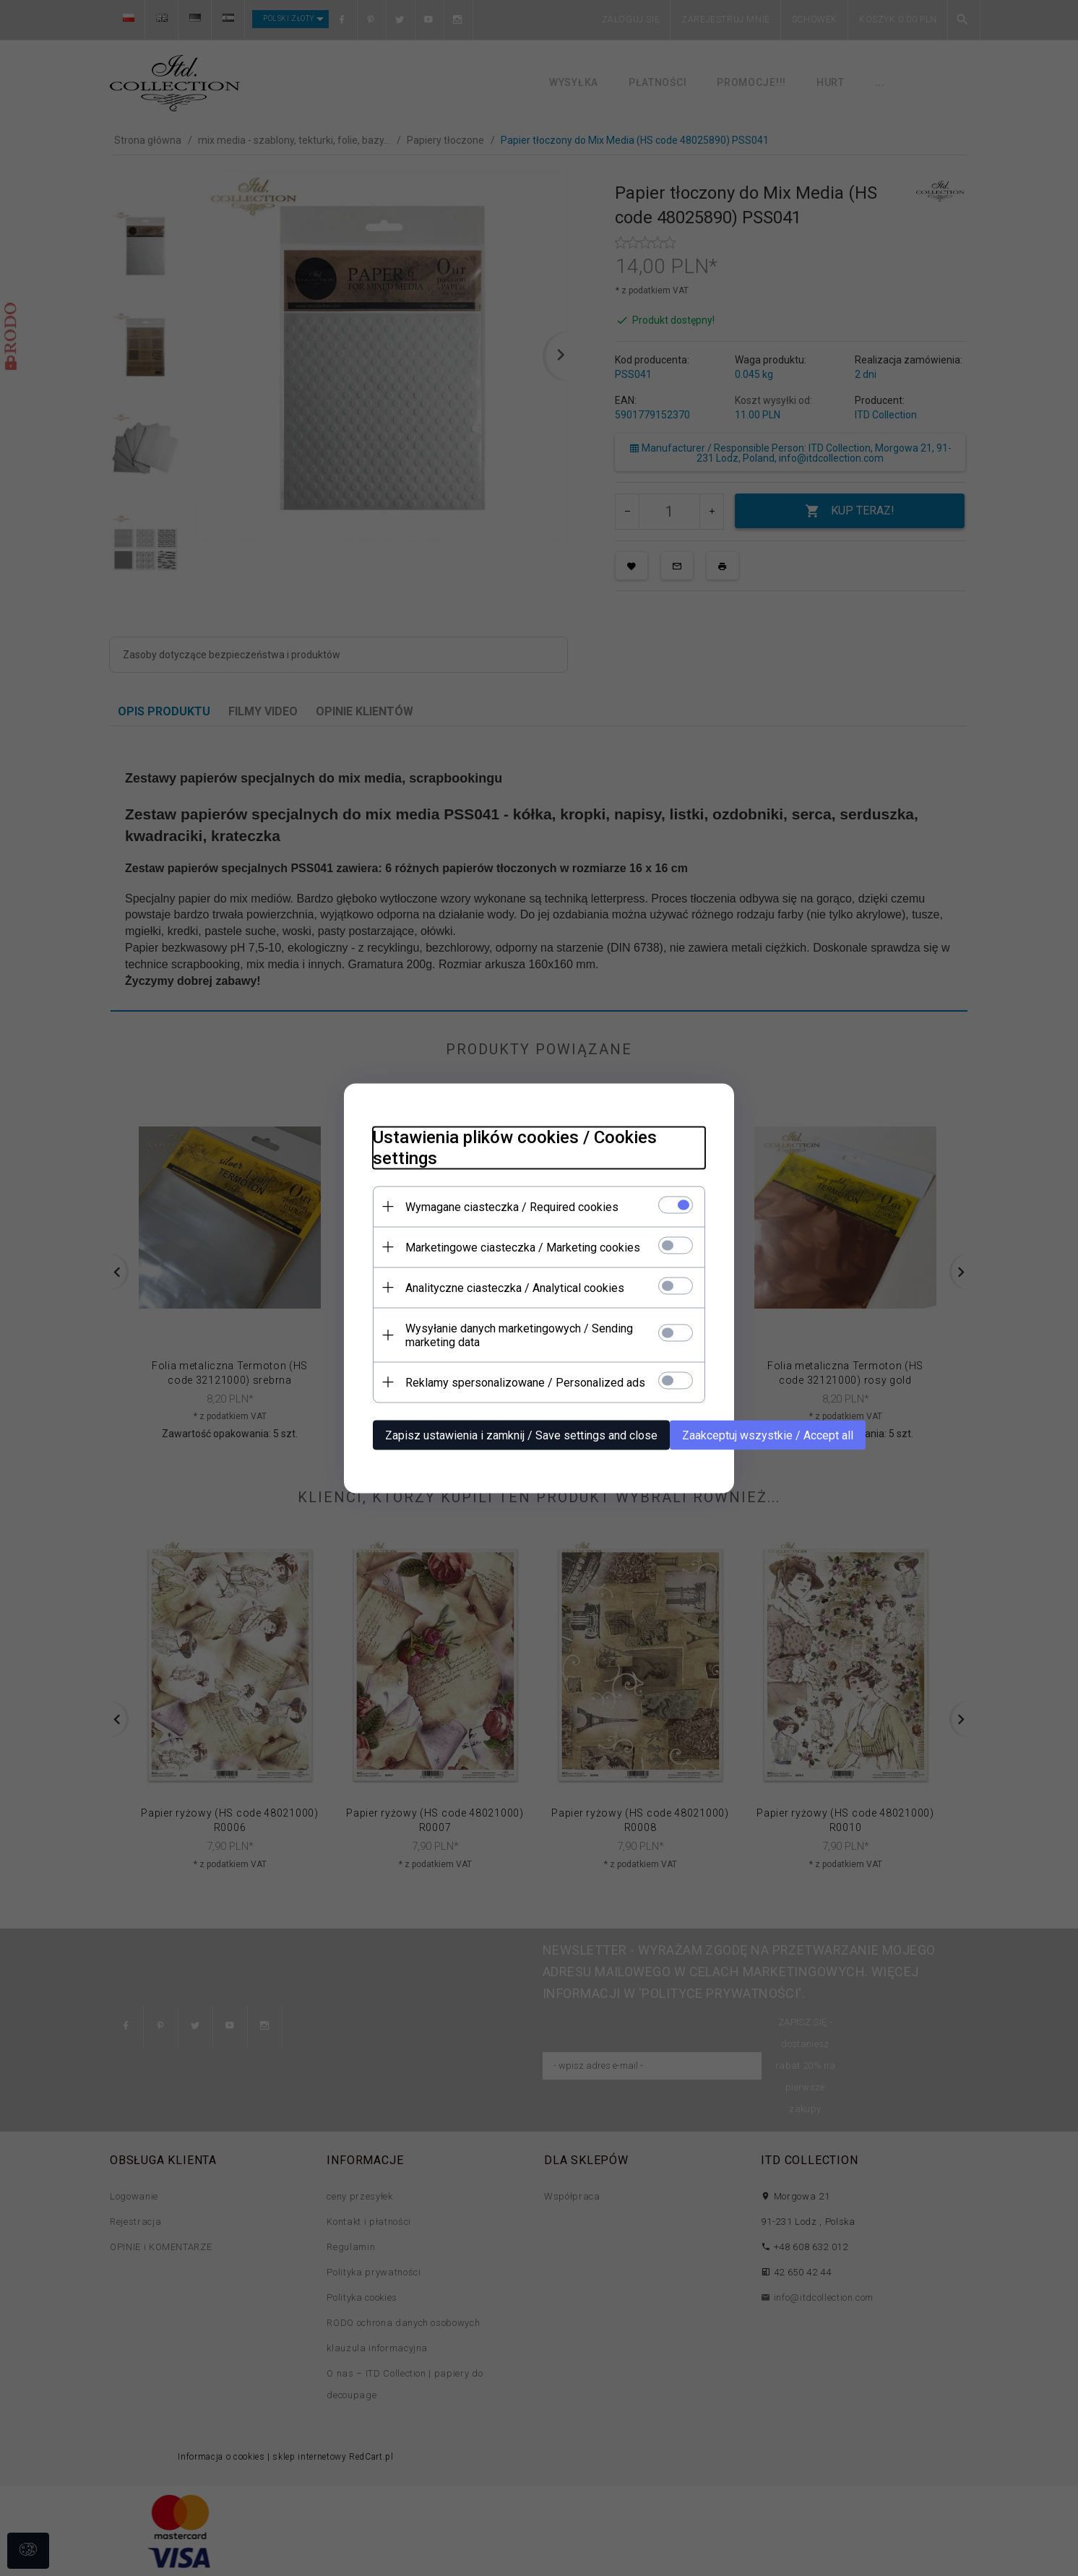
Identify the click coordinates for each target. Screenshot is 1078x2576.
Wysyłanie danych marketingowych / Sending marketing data (519, 1334)
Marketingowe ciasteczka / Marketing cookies (522, 1247)
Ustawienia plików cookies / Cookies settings (515, 1147)
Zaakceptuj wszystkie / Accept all (767, 1435)
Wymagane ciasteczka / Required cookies (511, 1206)
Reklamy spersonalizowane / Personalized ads (525, 1382)
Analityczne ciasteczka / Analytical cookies (514, 1287)
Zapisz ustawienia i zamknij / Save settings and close (521, 1435)
